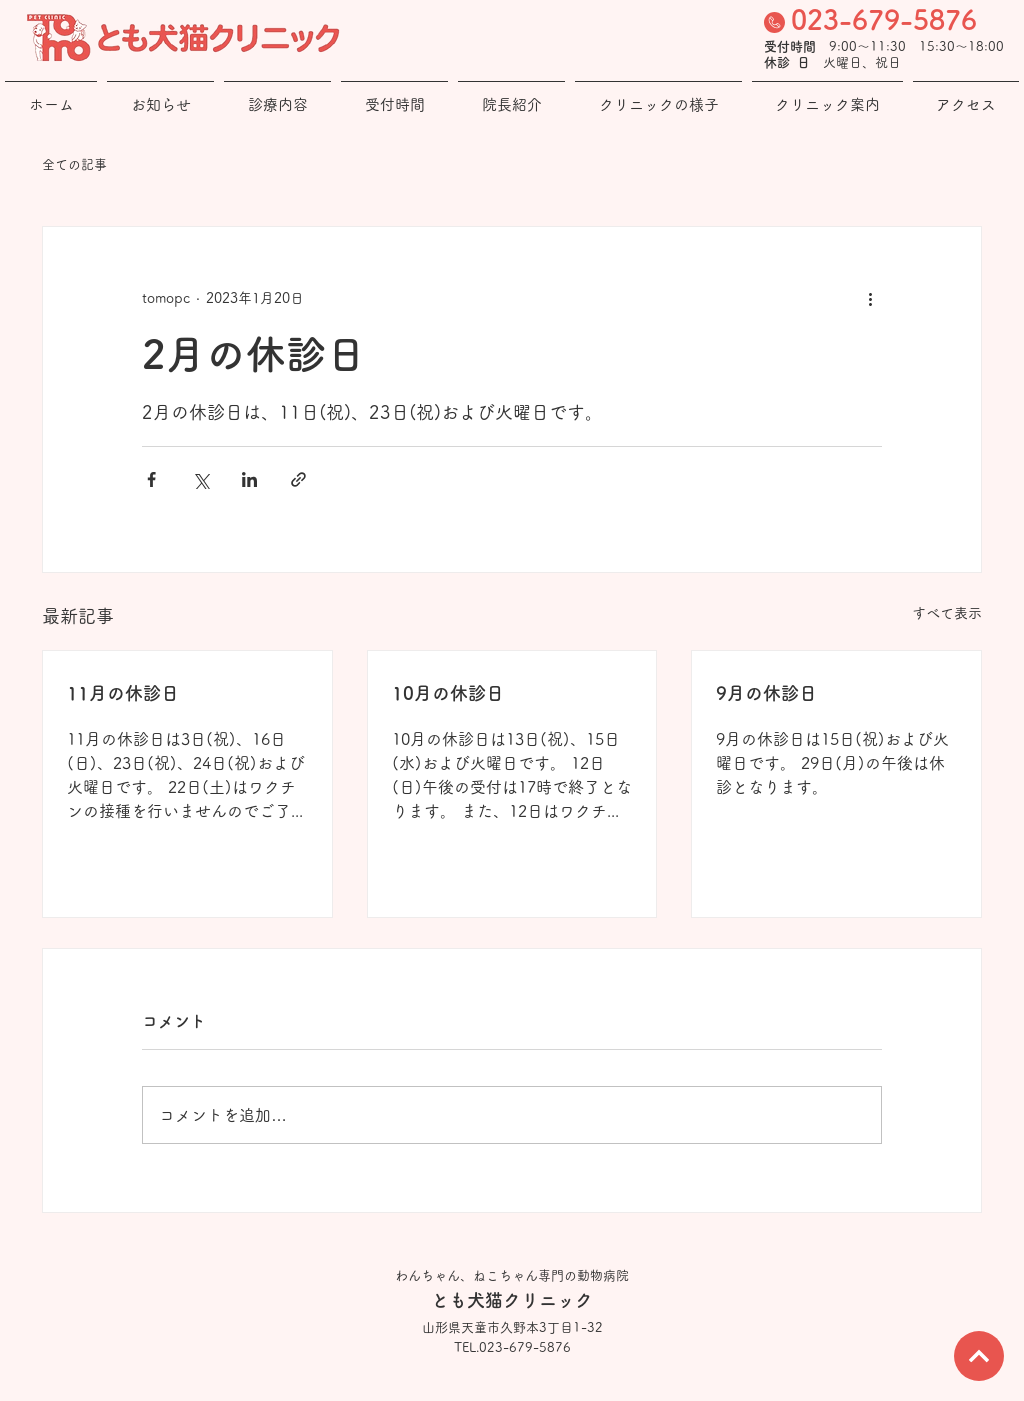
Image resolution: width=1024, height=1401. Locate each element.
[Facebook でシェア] (151, 479)
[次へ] (979, 1356)
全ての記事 (74, 164)
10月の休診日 (448, 693)
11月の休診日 (123, 693)
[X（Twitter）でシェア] (200, 479)
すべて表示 (947, 613)
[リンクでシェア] (298, 479)
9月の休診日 (766, 693)
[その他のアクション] (870, 299)
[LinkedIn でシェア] (249, 479)
